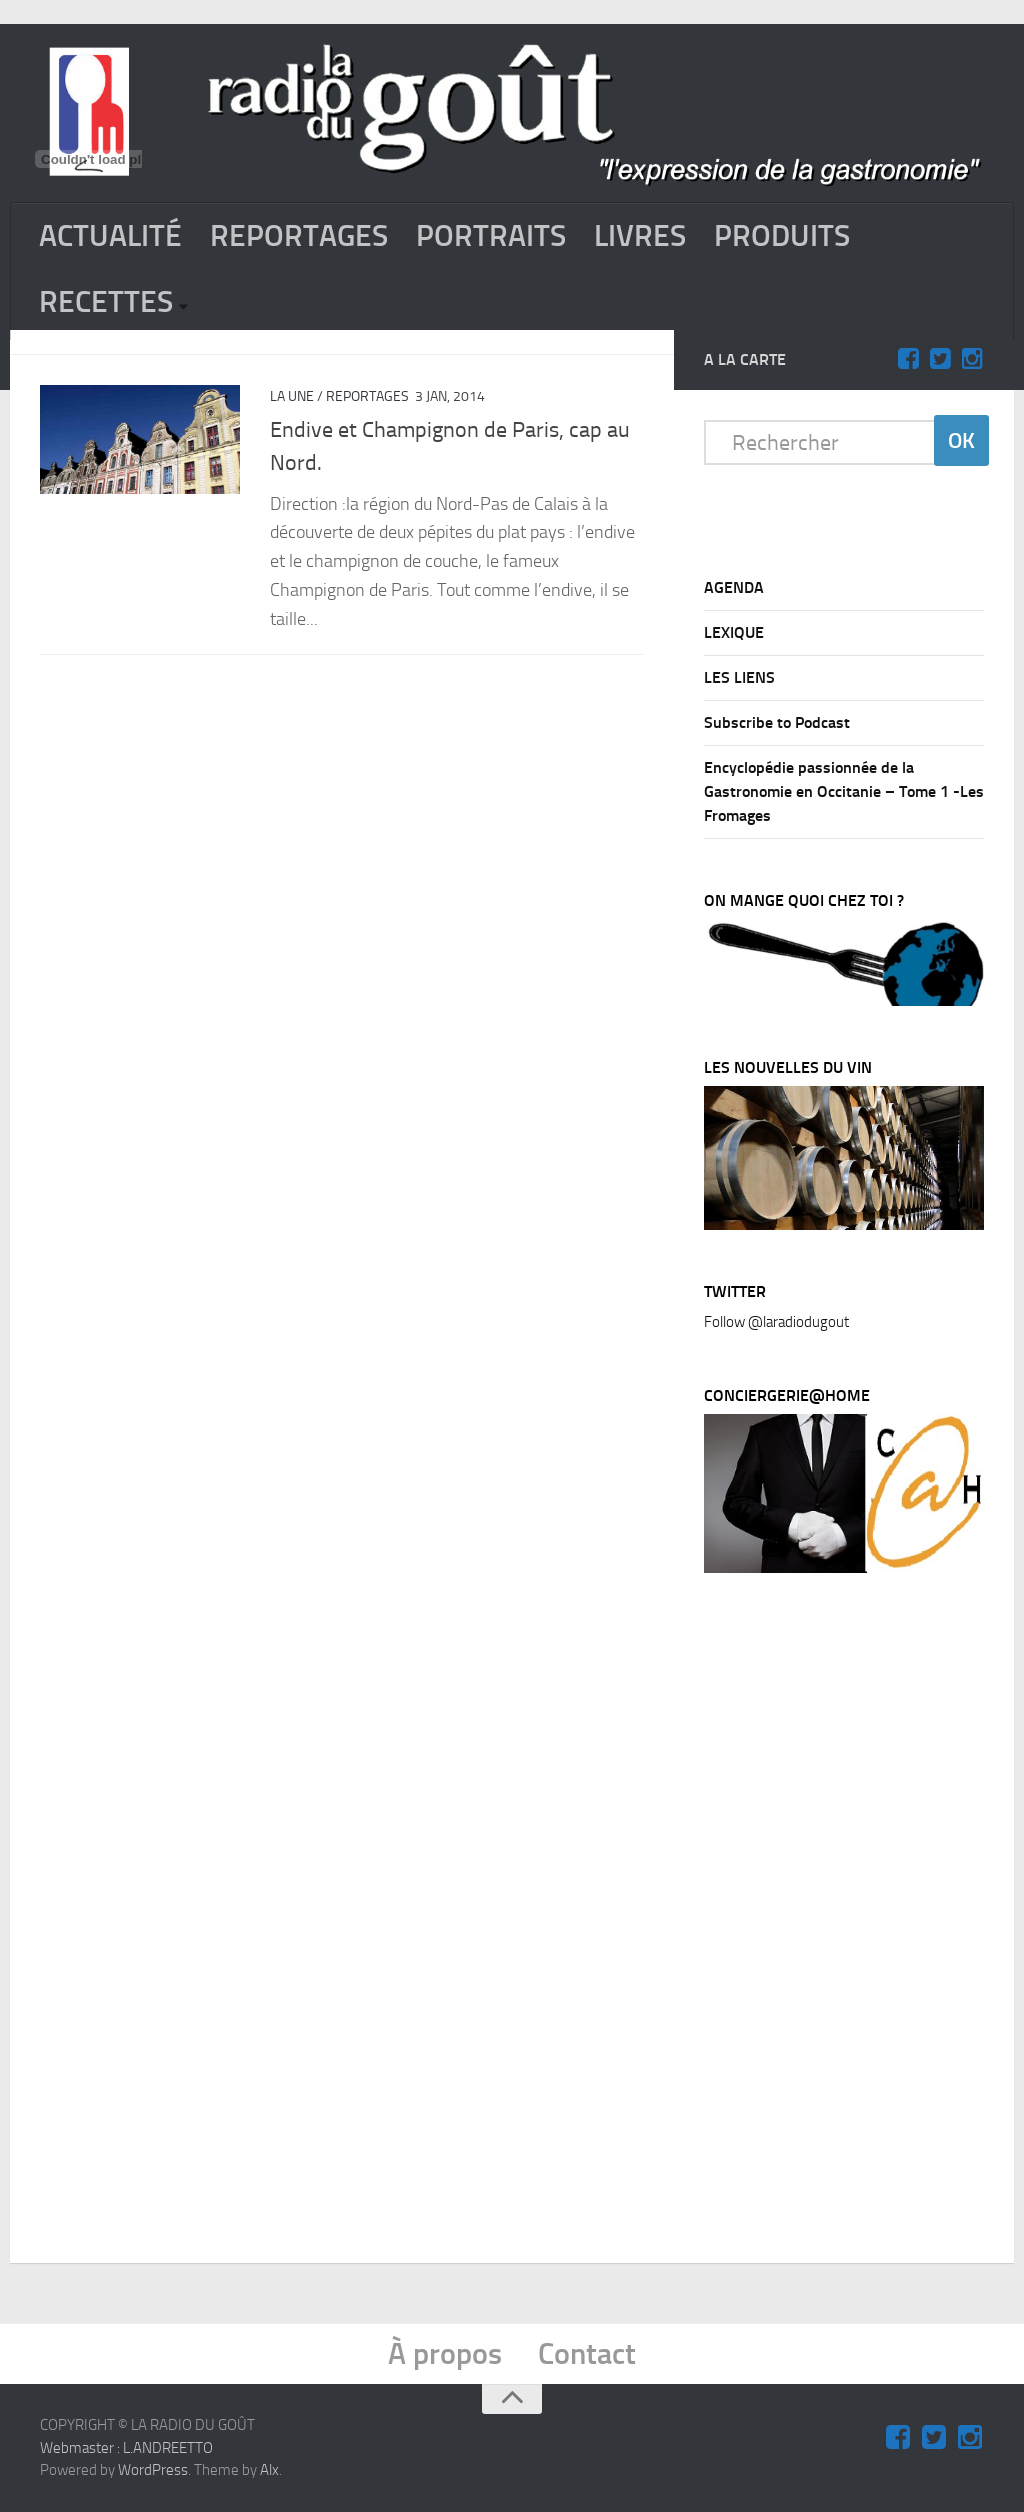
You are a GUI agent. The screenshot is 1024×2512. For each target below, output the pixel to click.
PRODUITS (782, 236)
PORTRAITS (491, 236)
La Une (292, 396)
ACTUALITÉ (110, 236)
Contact (587, 2354)
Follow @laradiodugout (776, 1322)
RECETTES (106, 302)
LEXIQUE (734, 632)
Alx (269, 2470)
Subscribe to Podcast (777, 722)
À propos (445, 2354)
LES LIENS (739, 677)
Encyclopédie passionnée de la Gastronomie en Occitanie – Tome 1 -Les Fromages (844, 791)
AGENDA (734, 587)
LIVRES (640, 236)
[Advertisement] (854, 1923)
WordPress (153, 2470)
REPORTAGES (299, 236)
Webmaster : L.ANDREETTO (126, 2448)
